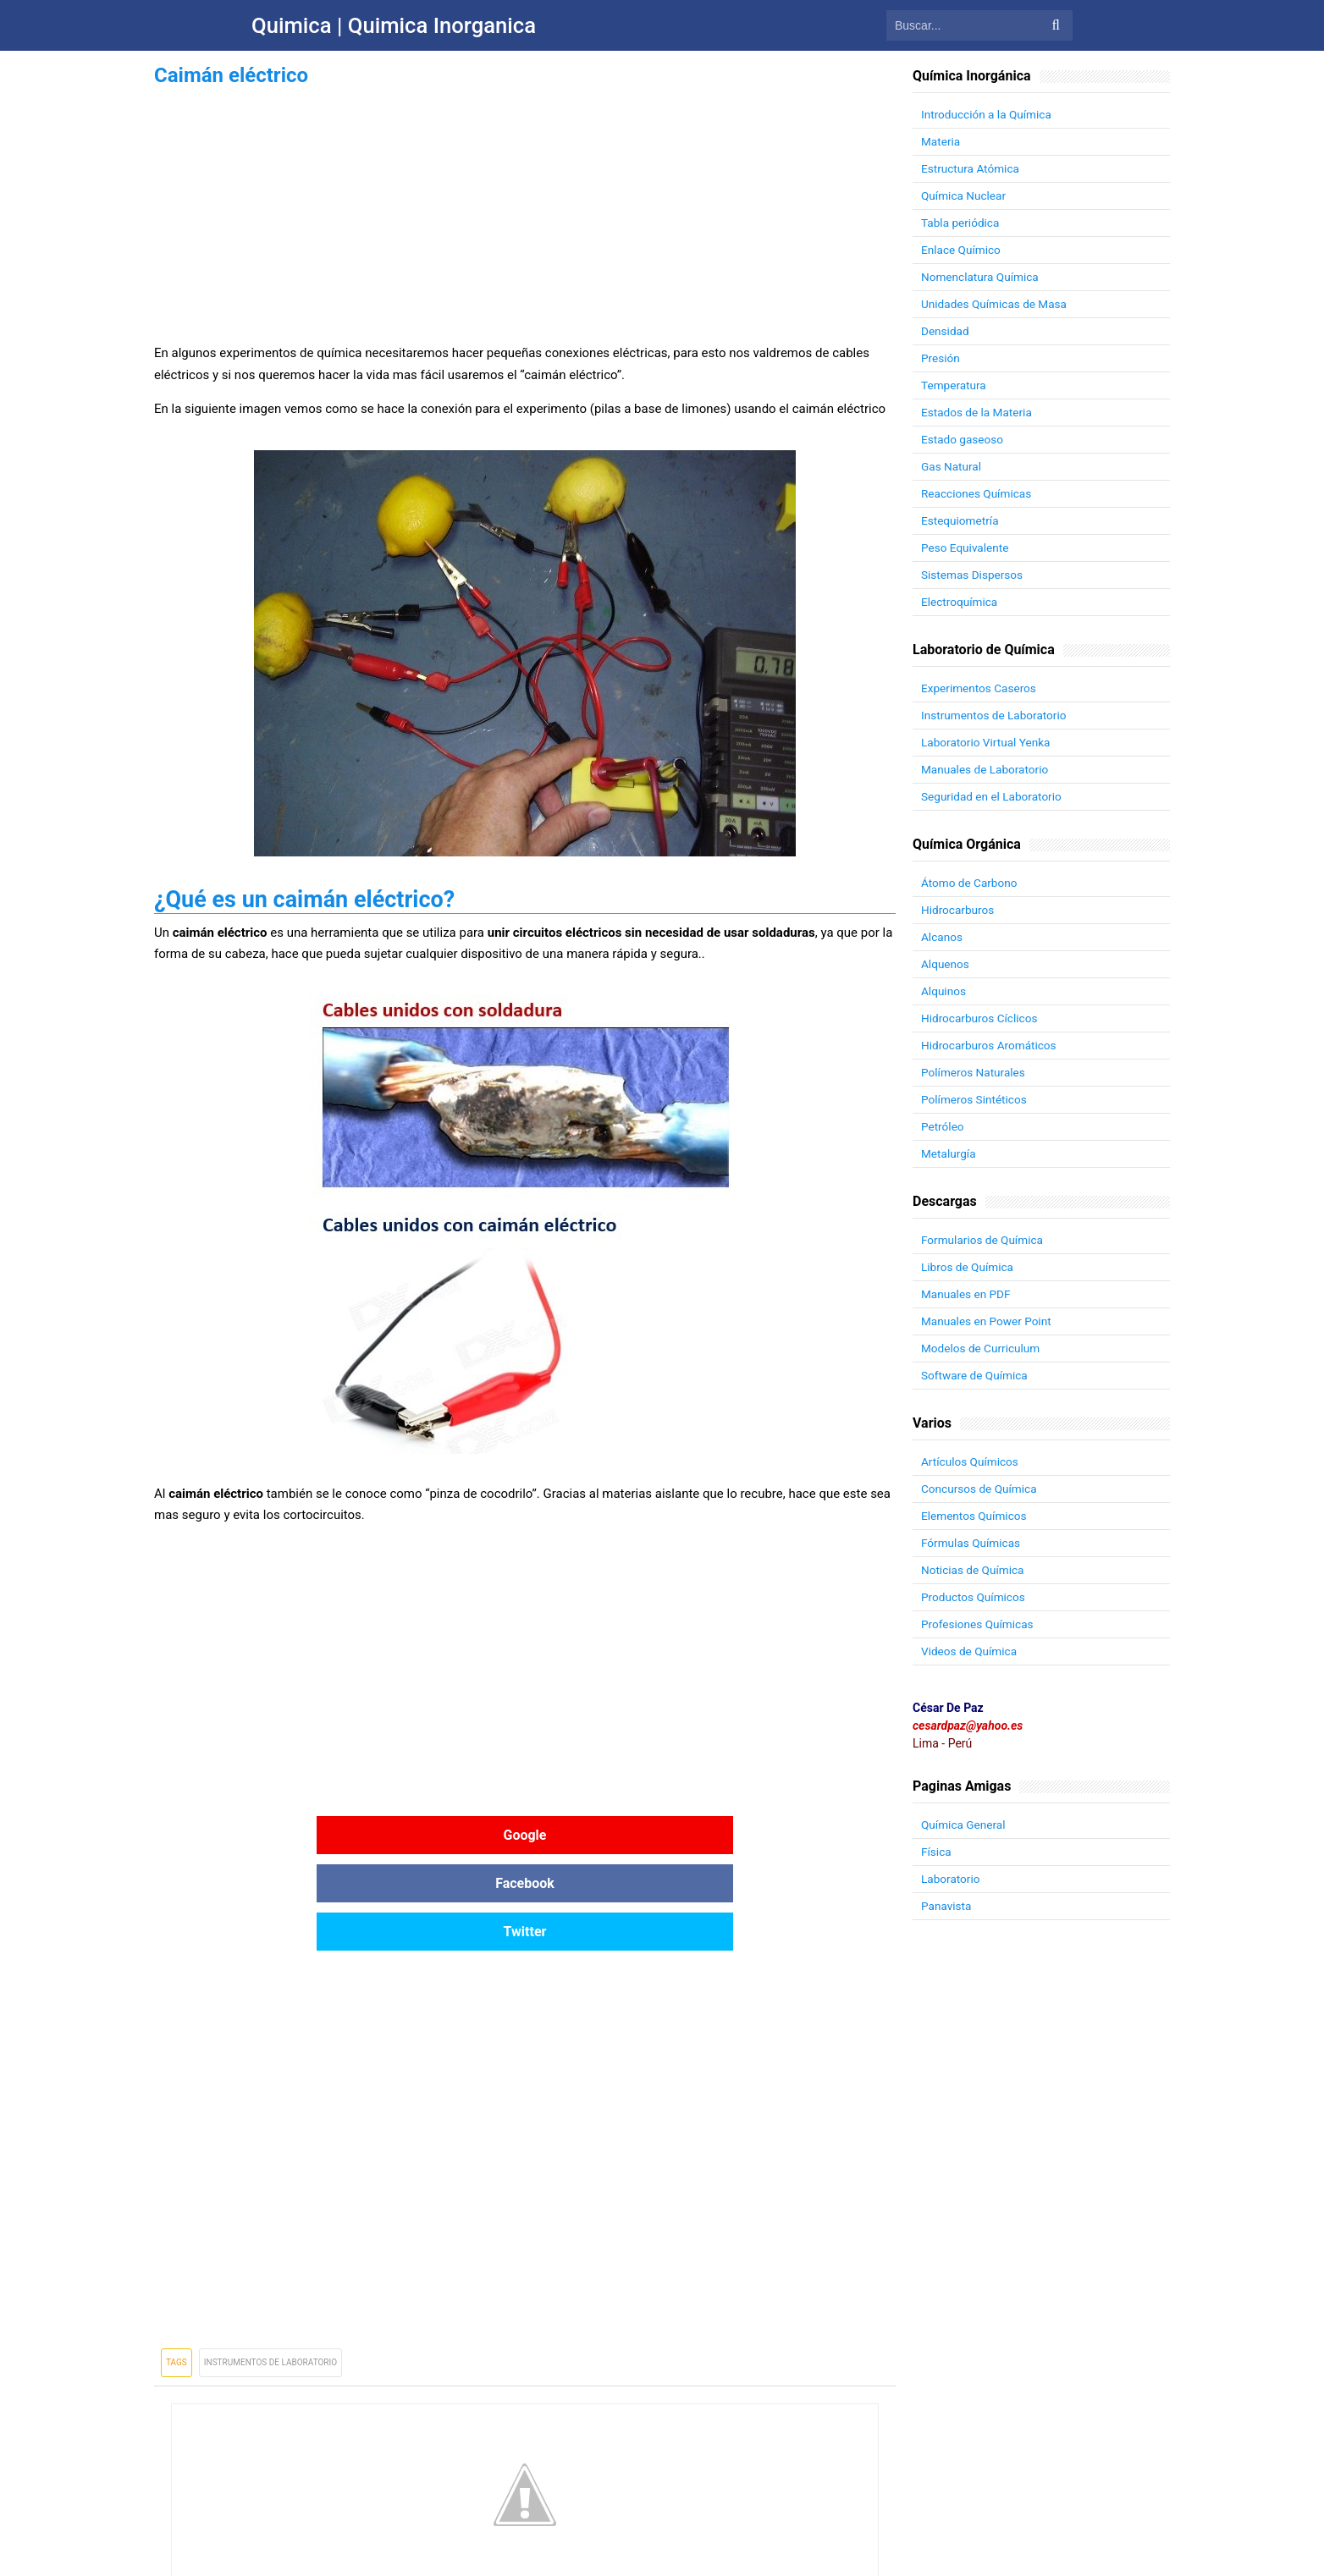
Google (278, 1835)
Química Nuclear (964, 195)
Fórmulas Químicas (972, 1542)
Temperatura (954, 385)
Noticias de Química (974, 1570)
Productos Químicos (975, 1597)
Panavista (947, 1906)
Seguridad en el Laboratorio (993, 796)
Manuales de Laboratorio (986, 769)
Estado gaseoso (963, 439)
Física (936, 1851)
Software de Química (976, 1375)
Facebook (524, 1835)
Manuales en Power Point (988, 1321)
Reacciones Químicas (977, 493)
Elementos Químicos (975, 1515)
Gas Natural (952, 466)
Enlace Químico (962, 249)
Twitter (771, 1835)
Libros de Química (968, 1267)
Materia (941, 141)
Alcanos (942, 937)
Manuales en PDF (967, 1294)
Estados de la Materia (978, 412)
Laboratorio (951, 1878)
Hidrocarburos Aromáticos (991, 1045)
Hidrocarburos (958, 909)
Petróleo (943, 1126)
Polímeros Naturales (975, 1072)
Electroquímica (960, 601)
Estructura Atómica (971, 168)
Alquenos (946, 964)
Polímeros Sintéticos (975, 1099)
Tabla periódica (961, 222)
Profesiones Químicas (979, 1624)
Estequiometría (961, 520)
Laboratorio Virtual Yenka (987, 742)
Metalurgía (949, 1153)
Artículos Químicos (971, 1461)
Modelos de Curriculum (982, 1348)
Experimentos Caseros (980, 688)
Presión (941, 358)
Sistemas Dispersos (973, 574)
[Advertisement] (525, 210)
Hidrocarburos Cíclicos (981, 1018)
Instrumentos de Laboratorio (270, 2266)
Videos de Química (970, 1651)
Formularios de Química (983, 1240)
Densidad (945, 331)
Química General (964, 1824)
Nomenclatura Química (981, 276)
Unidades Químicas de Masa (996, 304)
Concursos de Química (980, 1488)
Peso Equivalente (966, 547)
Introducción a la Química (988, 114)
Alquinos (944, 991)
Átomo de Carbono (970, 882)
